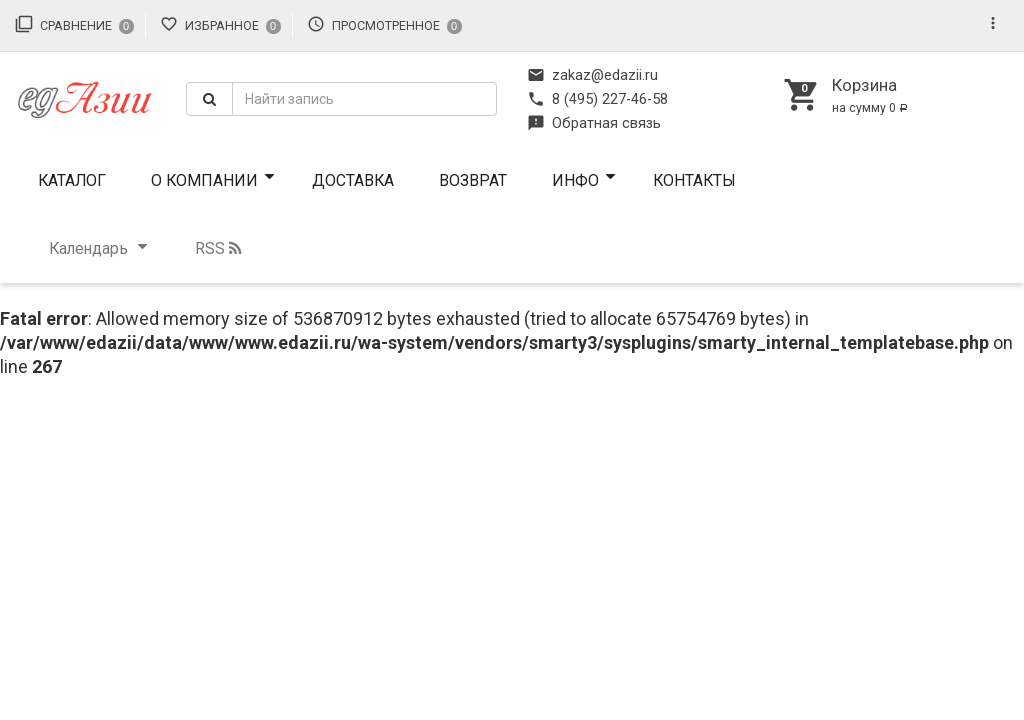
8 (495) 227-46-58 (597, 99)
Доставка (353, 180)
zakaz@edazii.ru (592, 75)
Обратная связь (594, 123)
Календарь (88, 248)
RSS (218, 248)
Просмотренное (384, 24)
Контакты (694, 180)
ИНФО (575, 180)
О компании (204, 180)
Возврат (473, 180)
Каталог (72, 180)
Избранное (220, 24)
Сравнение (74, 24)
